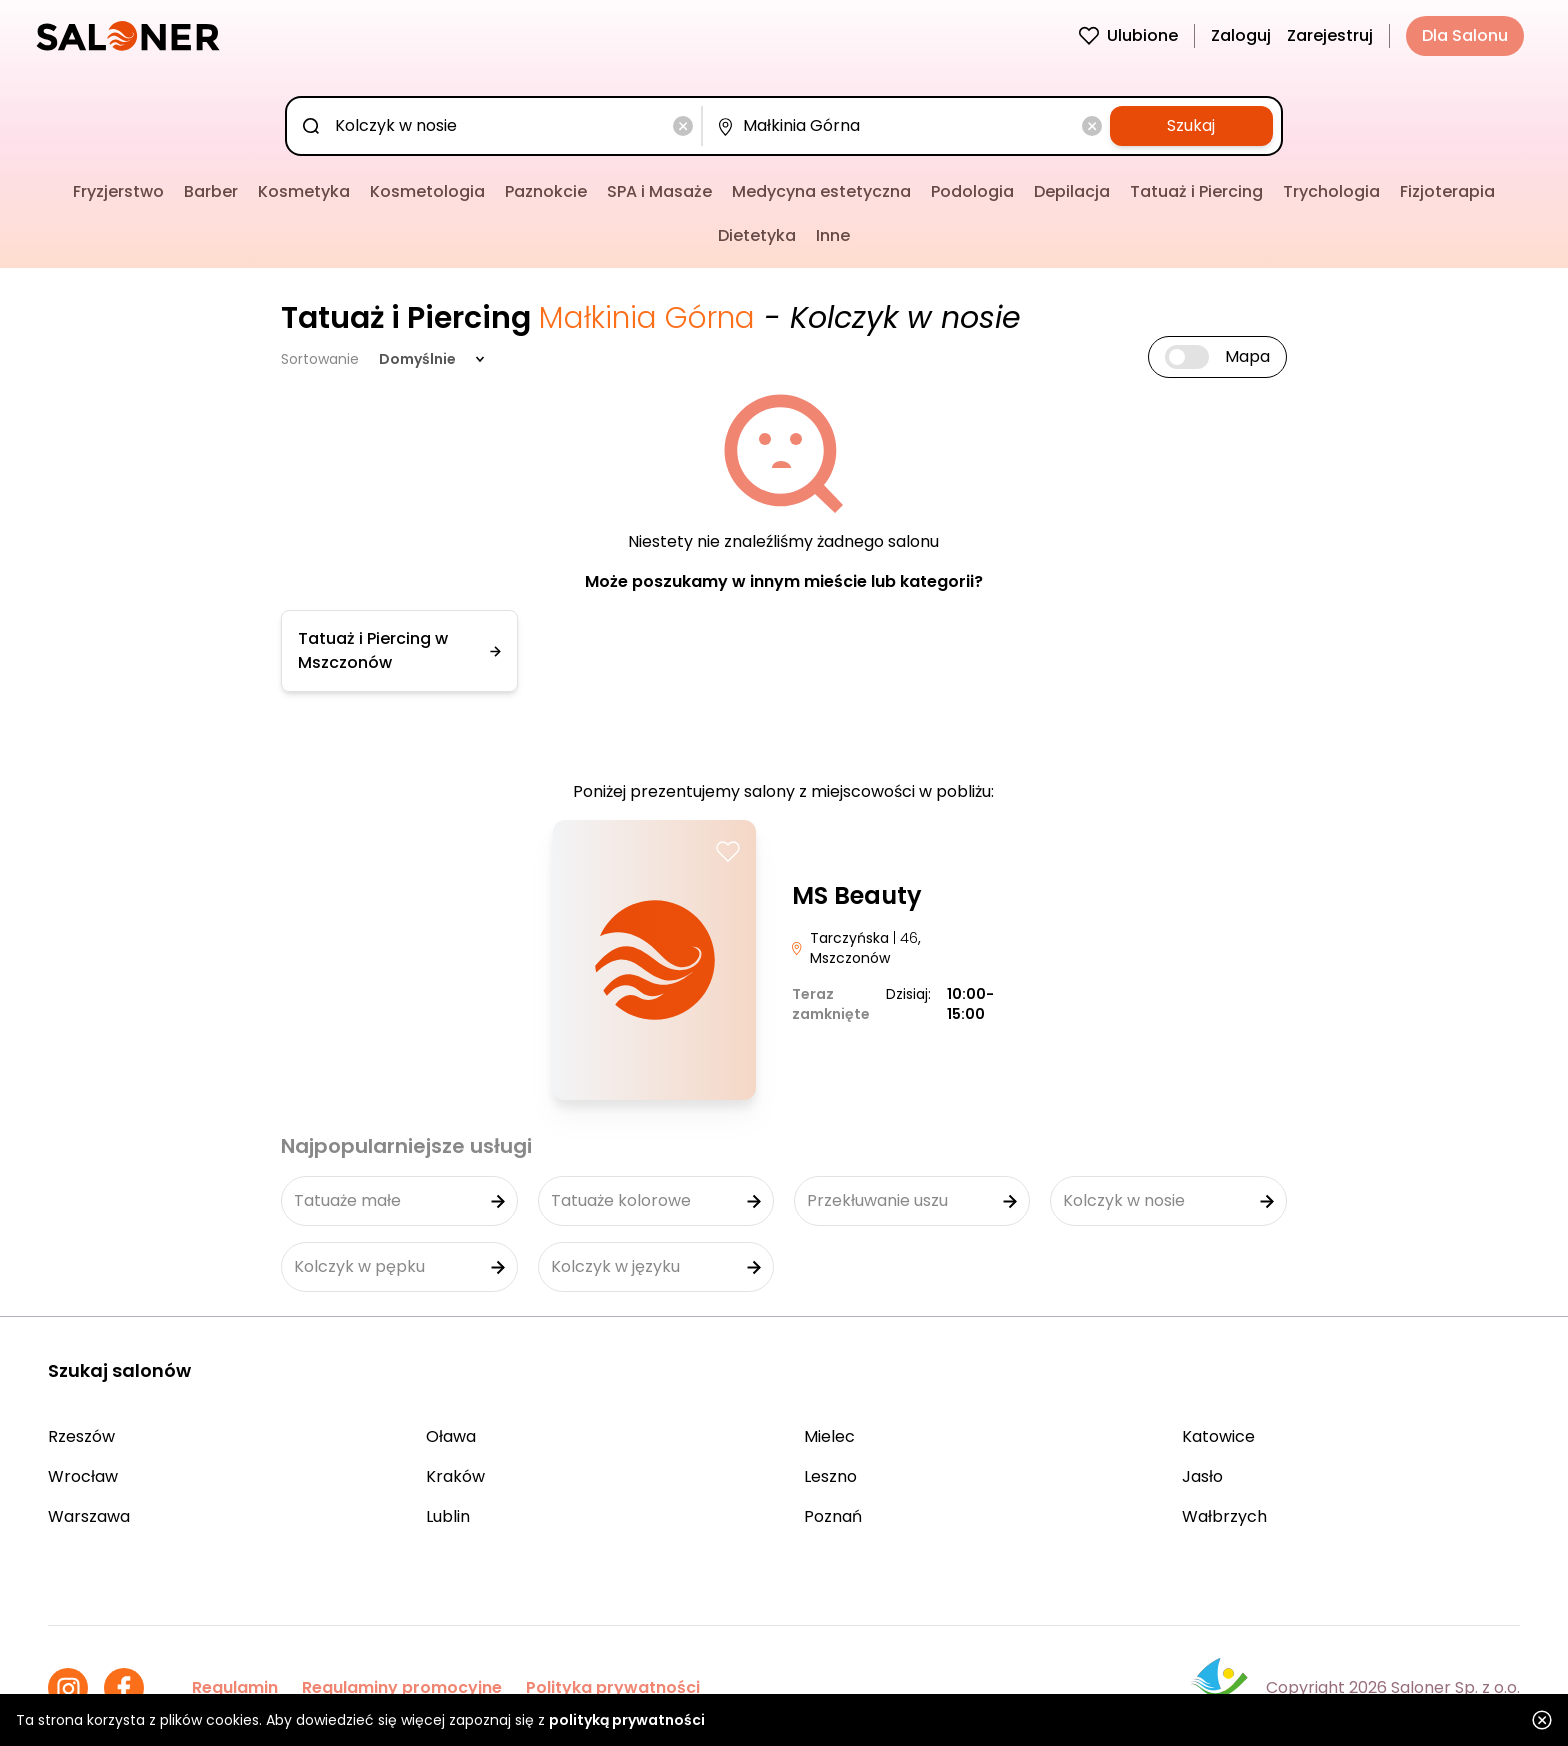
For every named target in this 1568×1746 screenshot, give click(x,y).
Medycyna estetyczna (821, 191)
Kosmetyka (304, 191)
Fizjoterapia (1447, 191)
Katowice (1218, 1436)
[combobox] (497, 126)
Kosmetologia (427, 191)
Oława (451, 1436)
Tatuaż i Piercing (1196, 191)
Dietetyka (757, 235)
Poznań (833, 1516)
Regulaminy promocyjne (402, 1687)
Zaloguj (1241, 35)
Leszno (830, 1476)
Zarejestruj (1330, 35)
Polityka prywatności (613, 1687)
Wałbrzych (1224, 1516)
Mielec (829, 1436)
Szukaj (1191, 125)
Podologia (972, 191)
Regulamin (235, 1687)
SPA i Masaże (659, 191)
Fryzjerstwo (118, 191)
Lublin (448, 1516)
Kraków (455, 1476)
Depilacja (1072, 191)
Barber (211, 191)
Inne (833, 235)
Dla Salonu (1465, 35)
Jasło (1202, 1476)
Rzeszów (81, 1436)
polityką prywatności (627, 1720)
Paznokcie (546, 191)
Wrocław (83, 1476)
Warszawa (89, 1516)
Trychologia (1331, 191)
